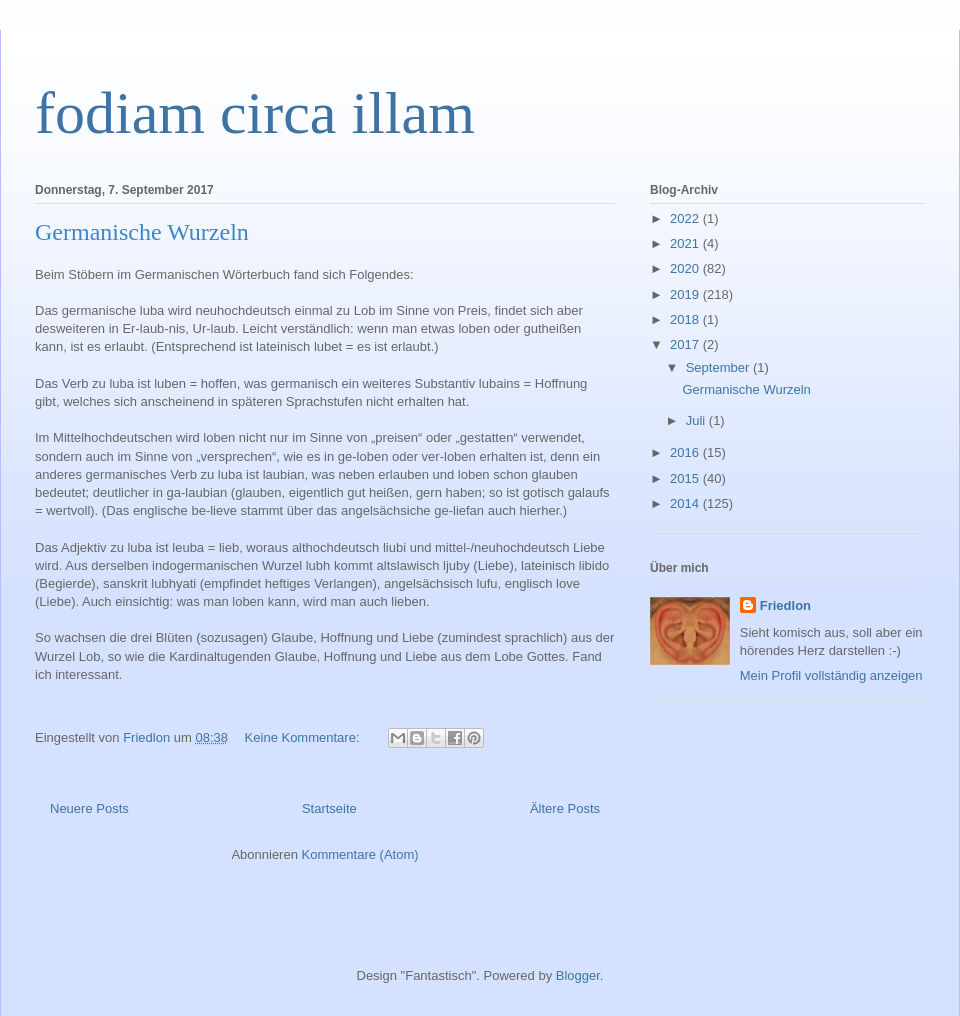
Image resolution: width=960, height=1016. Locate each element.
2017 (686, 344)
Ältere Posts (565, 808)
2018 (686, 319)
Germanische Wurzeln (142, 232)
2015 (686, 478)
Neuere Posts (89, 808)
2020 (686, 268)
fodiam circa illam (255, 113)
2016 (686, 452)
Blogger (578, 975)
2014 (686, 503)
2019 (686, 294)
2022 (686, 218)
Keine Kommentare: (304, 737)
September (719, 367)
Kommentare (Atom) (360, 854)
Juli (697, 420)
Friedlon (785, 605)
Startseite (329, 808)
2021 (686, 243)
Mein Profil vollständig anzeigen (831, 675)
